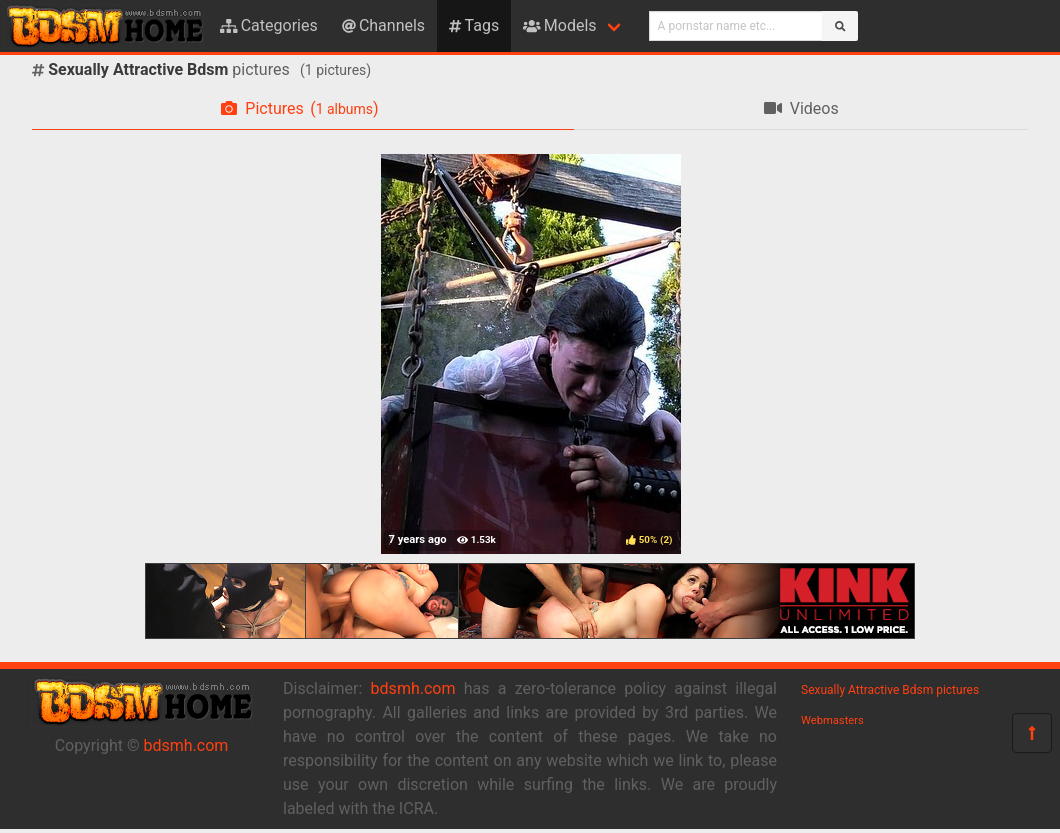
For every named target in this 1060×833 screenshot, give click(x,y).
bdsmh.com (186, 745)
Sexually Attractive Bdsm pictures (890, 690)
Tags (474, 25)
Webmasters (832, 720)
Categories (269, 25)
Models (559, 25)
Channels (383, 25)
